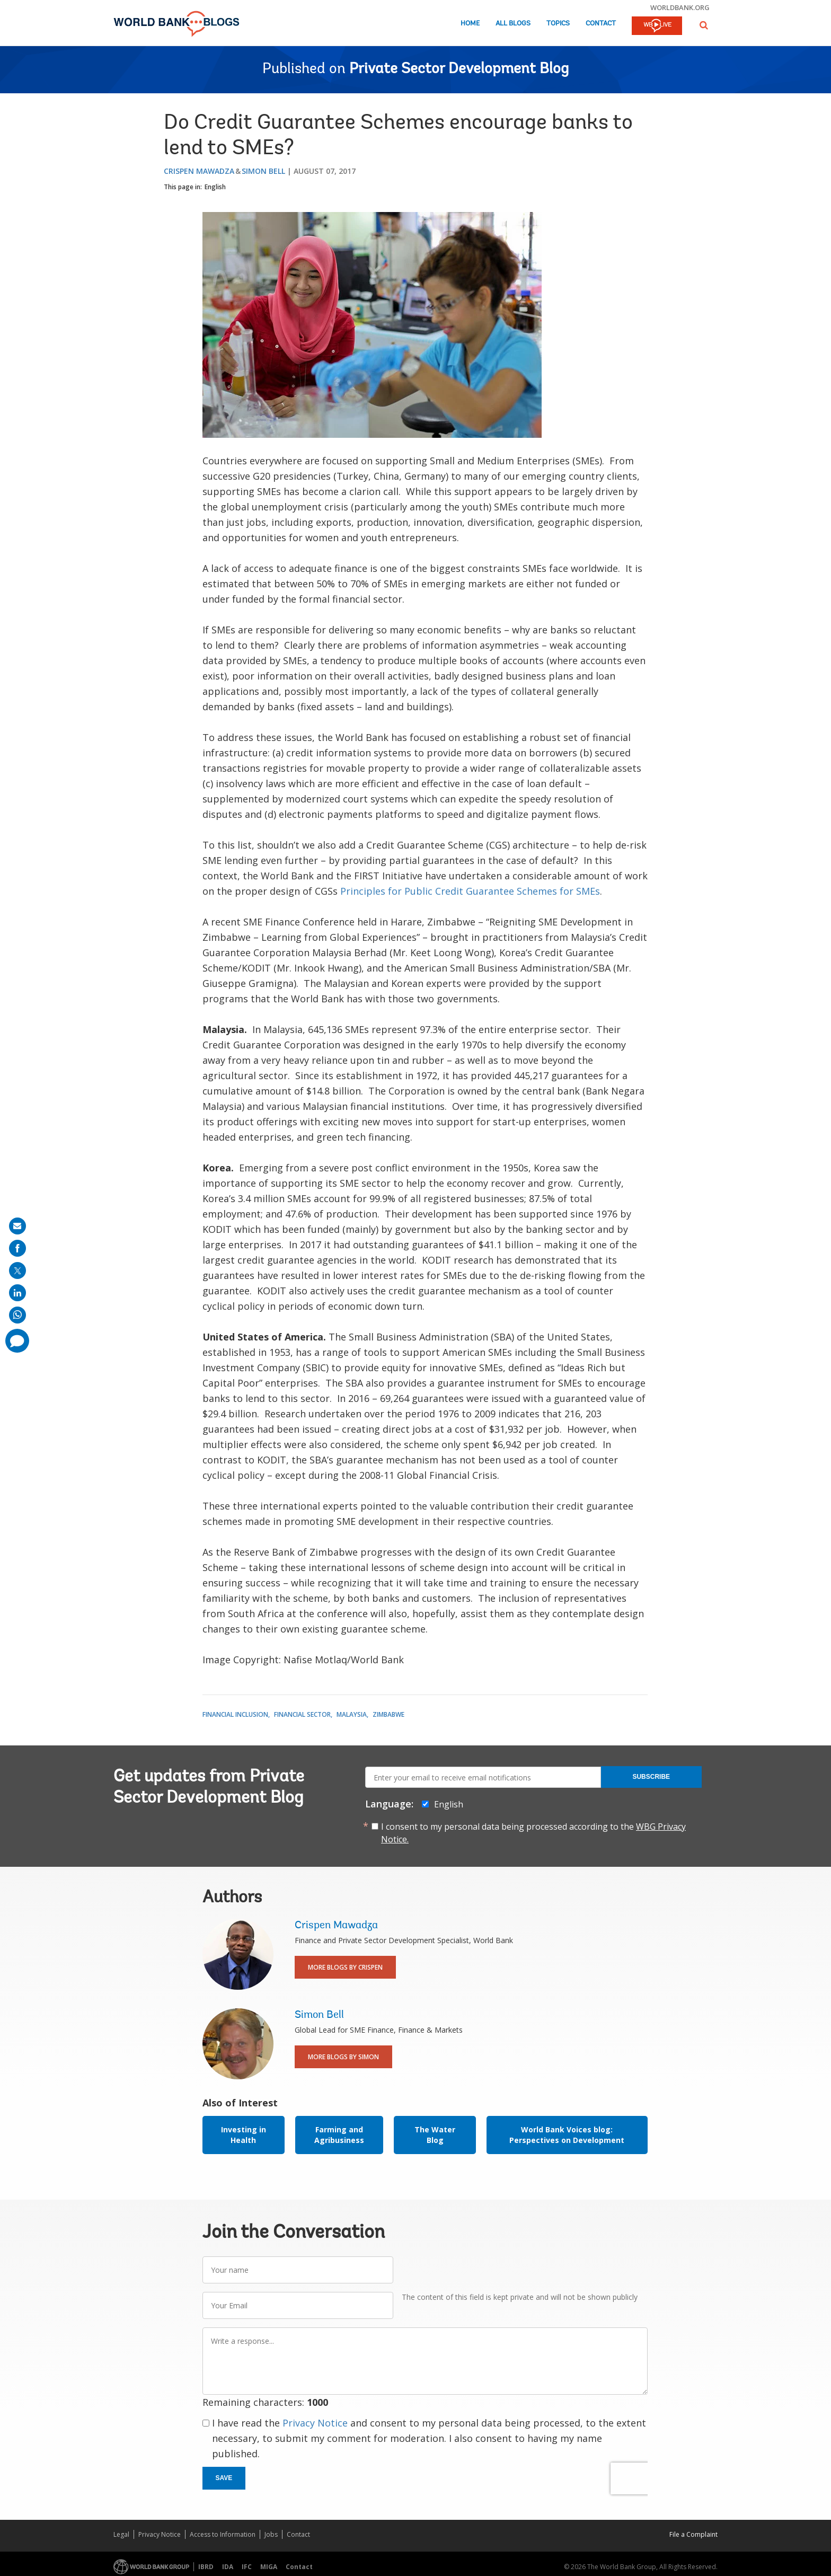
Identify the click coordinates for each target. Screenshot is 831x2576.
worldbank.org (680, 7)
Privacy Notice (315, 2422)
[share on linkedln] (17, 1292)
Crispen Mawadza (199, 171)
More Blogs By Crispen (345, 1967)
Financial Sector (302, 1714)
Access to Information (222, 2534)
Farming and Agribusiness (339, 2134)
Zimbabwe (388, 1714)
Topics (558, 23)
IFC (247, 2566)
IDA (227, 2566)
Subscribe (651, 1776)
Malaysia (352, 1714)
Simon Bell (263, 171)
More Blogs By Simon (343, 2056)
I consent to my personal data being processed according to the (533, 1833)
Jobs (271, 2534)
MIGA (268, 2566)
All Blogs (513, 23)
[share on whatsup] (17, 1315)
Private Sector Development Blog (459, 69)
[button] (704, 25)
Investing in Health (243, 2134)
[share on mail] (17, 1226)
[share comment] (17, 1341)
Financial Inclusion (235, 1714)
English (215, 186)
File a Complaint (693, 2534)
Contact (601, 23)
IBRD (206, 2566)
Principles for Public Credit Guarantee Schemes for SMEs (470, 891)
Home (470, 23)
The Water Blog (434, 2134)
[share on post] (17, 1270)
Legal (121, 2534)
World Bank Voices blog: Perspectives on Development (566, 2134)
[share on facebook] (17, 1248)
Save (224, 2478)
